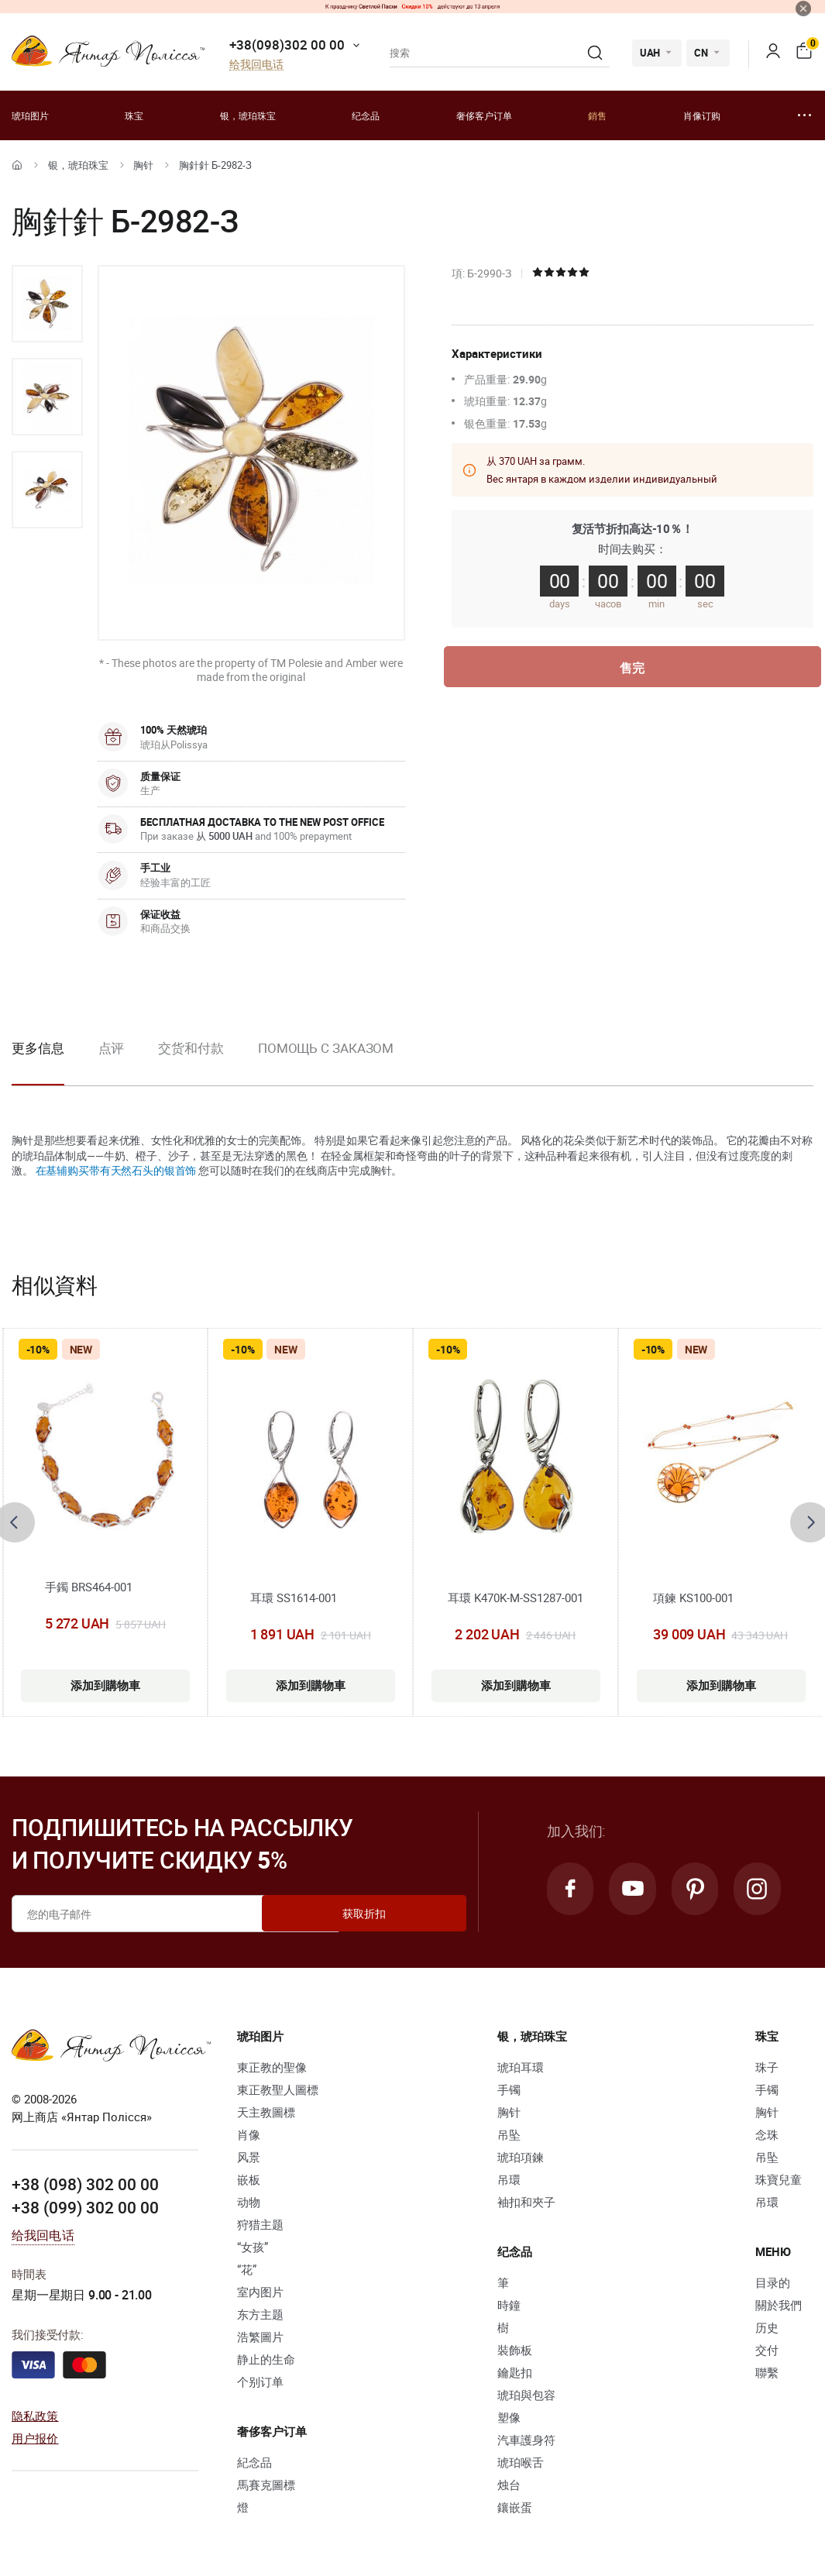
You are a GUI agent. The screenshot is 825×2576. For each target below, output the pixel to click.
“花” (246, 2269)
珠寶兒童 (778, 2179)
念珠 (767, 2134)
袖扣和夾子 (526, 2202)
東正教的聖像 (272, 2067)
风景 (248, 2157)
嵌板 (248, 2179)
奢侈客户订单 (484, 115)
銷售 (597, 115)
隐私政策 (35, 2415)
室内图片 (260, 2291)
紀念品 (254, 2462)
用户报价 (35, 2437)
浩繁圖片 (260, 2336)
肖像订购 (701, 115)
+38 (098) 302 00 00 (85, 2184)
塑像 (509, 2417)
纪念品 (366, 115)
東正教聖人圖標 (277, 2089)
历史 (767, 2327)
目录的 (772, 2282)
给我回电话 (256, 65)
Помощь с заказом (326, 1048)
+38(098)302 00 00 (287, 44)
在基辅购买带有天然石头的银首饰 (116, 1170)
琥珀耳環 (520, 2067)
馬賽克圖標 (266, 2484)
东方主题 (260, 2314)
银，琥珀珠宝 (248, 115)
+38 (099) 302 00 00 (85, 2206)
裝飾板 (514, 2350)
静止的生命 (266, 2359)
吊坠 (509, 2134)
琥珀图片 (30, 115)
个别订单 (260, 2381)
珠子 (767, 2067)
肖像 (248, 2134)
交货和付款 (191, 1048)
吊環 (509, 2179)
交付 (767, 2350)
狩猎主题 (260, 2224)
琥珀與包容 (526, 2394)
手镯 (509, 2089)
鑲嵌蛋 (514, 2507)
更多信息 (38, 1048)
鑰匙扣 (514, 2372)
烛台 (509, 2484)
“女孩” (252, 2246)
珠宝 (134, 115)
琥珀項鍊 (520, 2157)
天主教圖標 (266, 2112)
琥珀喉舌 (520, 2462)
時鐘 (509, 2305)
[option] (47, 303)
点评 (111, 1048)
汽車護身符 (526, 2439)
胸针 (143, 165)
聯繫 (767, 2372)
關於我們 (778, 2305)
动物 (248, 2202)
